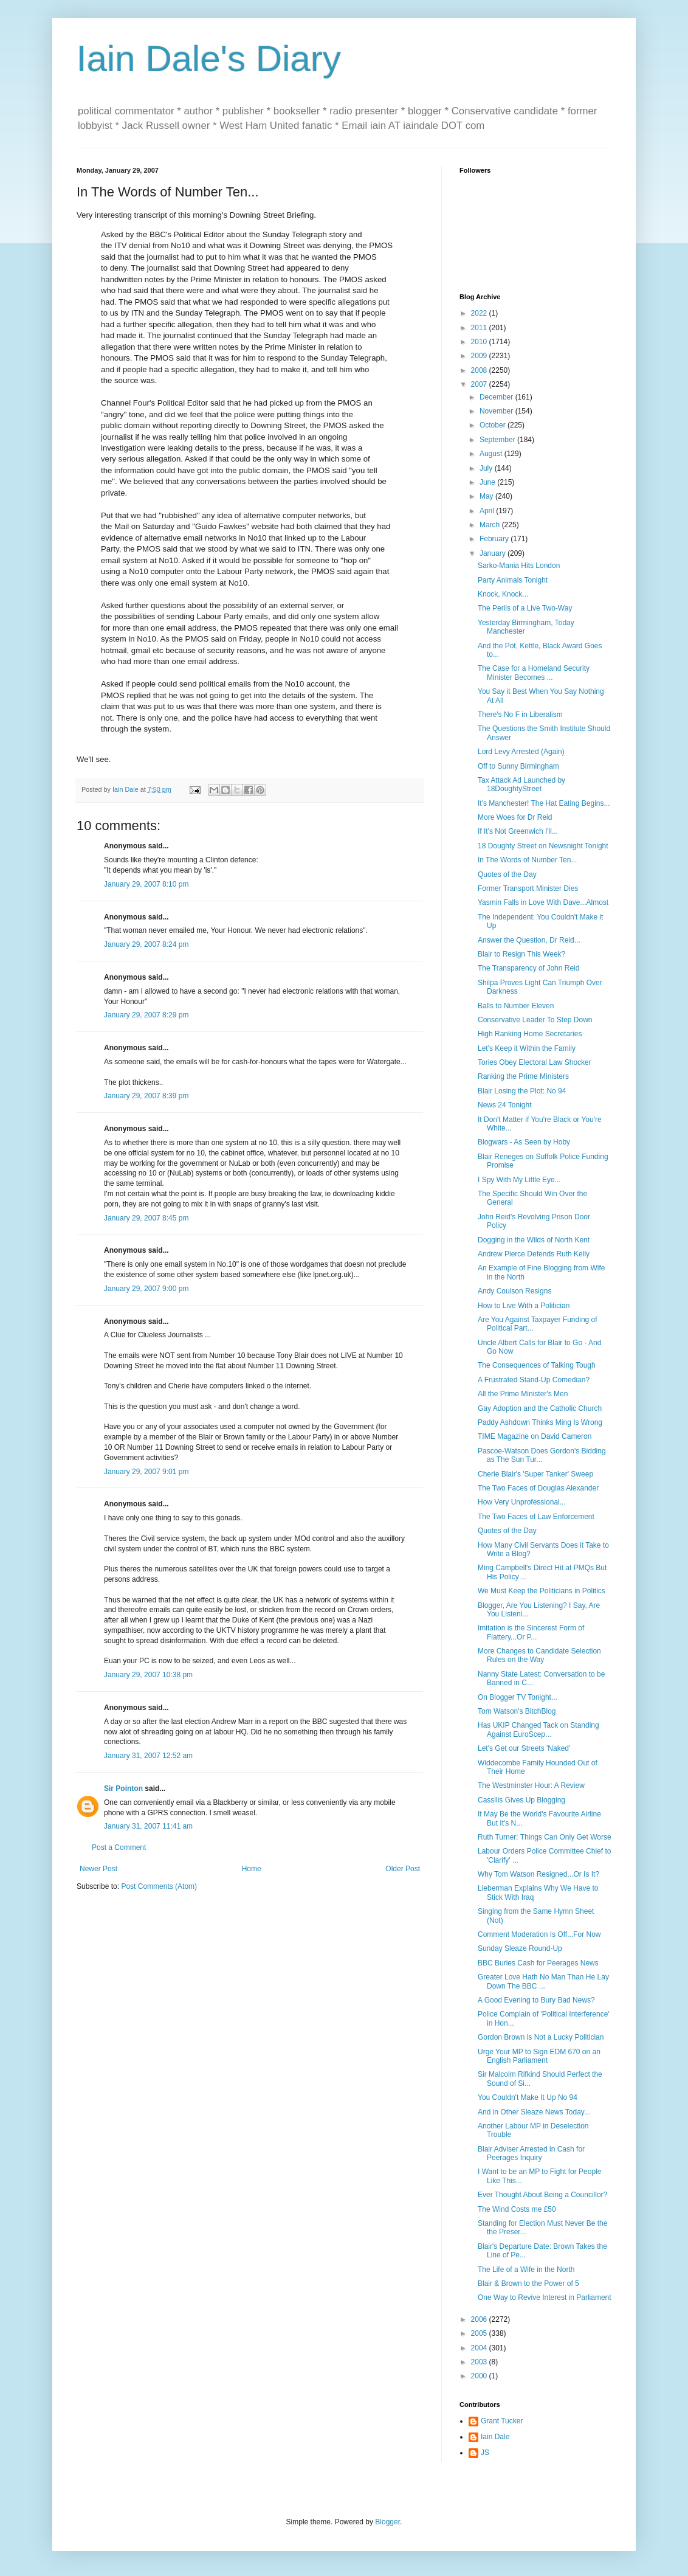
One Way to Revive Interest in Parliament (544, 2297)
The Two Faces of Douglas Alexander (538, 1488)
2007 (480, 384)
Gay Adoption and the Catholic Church (540, 1408)
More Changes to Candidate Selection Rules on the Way (539, 1655)
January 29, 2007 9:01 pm (146, 1471)
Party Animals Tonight (513, 580)
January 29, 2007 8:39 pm (146, 1096)
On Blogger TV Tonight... (517, 1697)
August (492, 453)
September (498, 439)
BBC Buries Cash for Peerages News (538, 1963)
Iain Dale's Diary (209, 58)
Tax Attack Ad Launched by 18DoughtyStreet (521, 784)
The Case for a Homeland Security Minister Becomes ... (534, 672)
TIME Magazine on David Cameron (534, 1436)
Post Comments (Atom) (159, 1886)
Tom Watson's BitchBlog (517, 1711)
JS (485, 2452)
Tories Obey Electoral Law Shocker (534, 1062)
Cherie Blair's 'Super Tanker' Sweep (535, 1474)
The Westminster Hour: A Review (531, 1785)
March (491, 525)
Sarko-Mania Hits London (519, 565)
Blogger (387, 2522)
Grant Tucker (502, 2421)
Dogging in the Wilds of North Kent (534, 1240)
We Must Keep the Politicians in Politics (541, 1591)
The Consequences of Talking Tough (537, 1365)
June (488, 482)
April (488, 511)
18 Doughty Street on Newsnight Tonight (543, 846)
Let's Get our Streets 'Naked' (524, 1748)
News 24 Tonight (505, 1105)
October (493, 425)
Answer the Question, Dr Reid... (529, 940)
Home (251, 1868)
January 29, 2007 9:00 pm (146, 1288)
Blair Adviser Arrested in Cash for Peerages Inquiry (531, 2153)
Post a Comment (119, 1847)
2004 (480, 2348)
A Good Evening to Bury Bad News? (536, 2000)
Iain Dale (495, 2436)
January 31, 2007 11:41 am (148, 1826)
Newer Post (98, 1868)
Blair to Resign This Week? (521, 954)
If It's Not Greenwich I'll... (518, 831)
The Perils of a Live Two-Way (525, 608)
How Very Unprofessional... (522, 1502)
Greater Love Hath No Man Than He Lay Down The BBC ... (543, 1981)
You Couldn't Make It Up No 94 (527, 2097)
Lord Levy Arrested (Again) (521, 751)
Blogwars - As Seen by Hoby (524, 1142)
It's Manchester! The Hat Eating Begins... (544, 803)
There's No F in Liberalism (520, 714)
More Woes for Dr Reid (515, 817)
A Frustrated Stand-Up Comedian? (534, 1380)
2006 (480, 2319)
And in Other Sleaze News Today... (534, 2112)
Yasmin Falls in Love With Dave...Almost (543, 902)
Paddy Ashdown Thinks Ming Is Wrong (540, 1422)
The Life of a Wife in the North (526, 2269)
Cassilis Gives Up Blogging (521, 1800)
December (497, 397)
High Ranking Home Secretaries (530, 1034)
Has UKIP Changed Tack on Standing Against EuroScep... (538, 1729)
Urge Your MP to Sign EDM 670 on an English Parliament (539, 2056)
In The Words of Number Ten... (527, 860)
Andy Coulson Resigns (514, 1291)
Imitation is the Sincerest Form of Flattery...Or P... (531, 1632)
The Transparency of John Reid (528, 968)
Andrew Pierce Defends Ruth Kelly (534, 1254)
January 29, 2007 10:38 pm (148, 1675)
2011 (480, 328)
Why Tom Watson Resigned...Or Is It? (538, 1874)
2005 (480, 2333)
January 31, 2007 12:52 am (148, 1755)
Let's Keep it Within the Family (527, 1048)
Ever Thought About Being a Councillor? (542, 2194)
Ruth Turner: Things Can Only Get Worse (544, 1837)
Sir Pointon (123, 1788)
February (495, 539)
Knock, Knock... (503, 594)
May (487, 496)
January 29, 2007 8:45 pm (146, 1218)
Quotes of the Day (507, 874)
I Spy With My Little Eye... (519, 1179)
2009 (480, 355)
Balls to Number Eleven (516, 1006)
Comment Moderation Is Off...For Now (539, 1934)
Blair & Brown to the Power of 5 (528, 2283)
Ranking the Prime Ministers (523, 1076)
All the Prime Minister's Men (523, 1394)
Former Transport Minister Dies (528, 888)
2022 (480, 313)
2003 (480, 2362)
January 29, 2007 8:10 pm (146, 884)
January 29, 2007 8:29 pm (146, 1015)
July (487, 468)
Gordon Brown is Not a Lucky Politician (541, 2037)
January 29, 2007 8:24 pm (146, 944)
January (493, 553)
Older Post (402, 1868)
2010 (480, 342)
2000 (480, 2376)
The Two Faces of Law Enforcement (536, 1516)
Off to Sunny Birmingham (518, 766)
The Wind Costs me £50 (517, 2209)
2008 (480, 370)
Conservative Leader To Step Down (535, 1020)
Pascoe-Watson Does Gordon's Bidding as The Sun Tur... (542, 1455)
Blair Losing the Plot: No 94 (522, 1091)
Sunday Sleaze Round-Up (520, 1948)
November (497, 411)
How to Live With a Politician (523, 1305)
